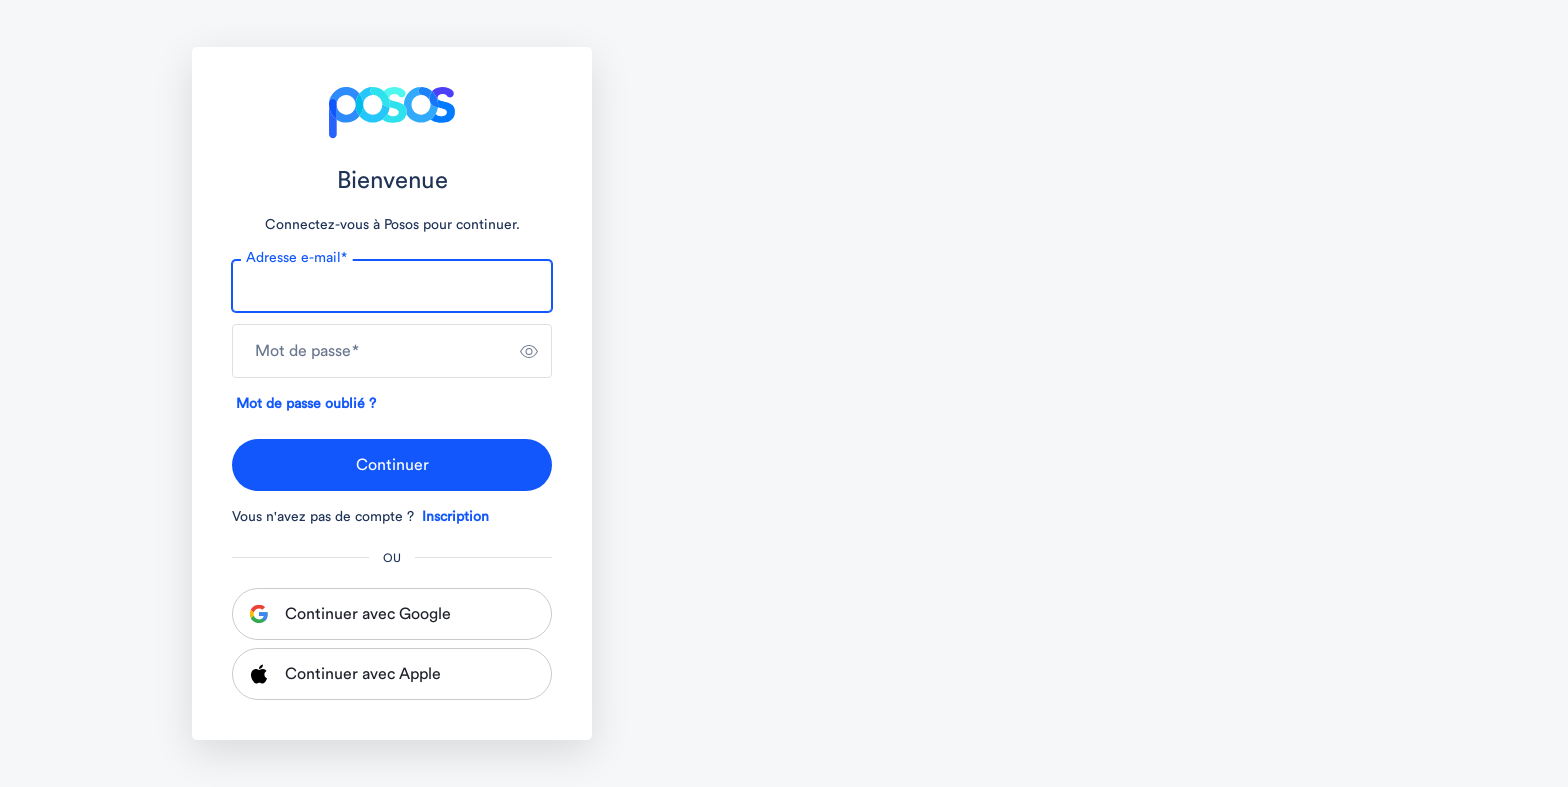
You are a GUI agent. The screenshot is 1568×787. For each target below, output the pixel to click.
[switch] (529, 351)
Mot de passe (307, 351)
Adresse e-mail (296, 258)
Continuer (392, 465)
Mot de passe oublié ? (306, 404)
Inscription (455, 517)
